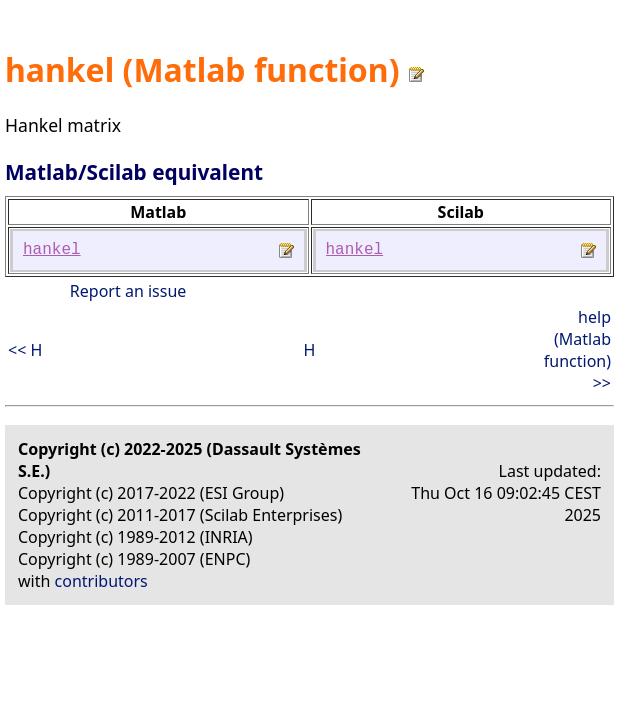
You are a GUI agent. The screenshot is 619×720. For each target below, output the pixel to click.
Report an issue (128, 291)
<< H (25, 350)
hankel (52, 250)
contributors (101, 581)
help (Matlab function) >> (577, 350)
